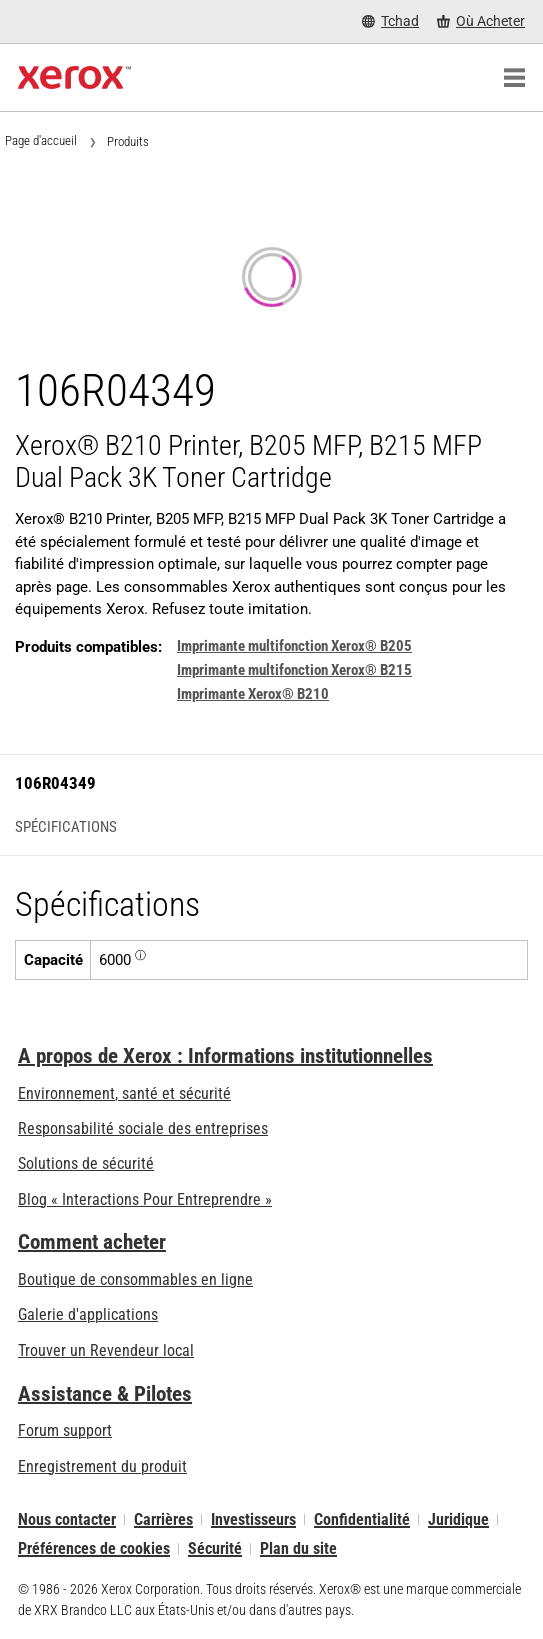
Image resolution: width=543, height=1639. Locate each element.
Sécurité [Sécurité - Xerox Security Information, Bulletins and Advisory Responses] (215, 1548)
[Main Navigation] (514, 78)
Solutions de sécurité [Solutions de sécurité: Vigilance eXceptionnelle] (86, 1163)
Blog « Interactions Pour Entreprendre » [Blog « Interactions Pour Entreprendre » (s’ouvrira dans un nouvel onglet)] (145, 1199)
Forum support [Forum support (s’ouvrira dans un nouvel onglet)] (65, 1430)
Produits (128, 141)
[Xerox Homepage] (74, 78)
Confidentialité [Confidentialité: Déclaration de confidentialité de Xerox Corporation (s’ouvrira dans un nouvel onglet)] (362, 1519)
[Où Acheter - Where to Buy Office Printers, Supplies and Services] (481, 21)
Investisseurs (253, 1519)
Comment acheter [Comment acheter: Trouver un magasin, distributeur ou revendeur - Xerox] (92, 1242)
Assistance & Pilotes (105, 1394)
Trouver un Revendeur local (106, 1350)
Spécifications (66, 827)
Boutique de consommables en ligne (135, 1279)
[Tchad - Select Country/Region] (390, 21)
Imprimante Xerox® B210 (253, 694)
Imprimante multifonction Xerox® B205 (294, 646)
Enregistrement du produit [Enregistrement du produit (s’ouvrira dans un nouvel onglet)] (102, 1466)
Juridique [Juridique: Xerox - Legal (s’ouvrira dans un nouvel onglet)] (458, 1519)
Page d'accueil (41, 140)
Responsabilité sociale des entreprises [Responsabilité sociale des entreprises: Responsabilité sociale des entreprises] (143, 1128)
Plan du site (298, 1548)
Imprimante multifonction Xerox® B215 (294, 670)
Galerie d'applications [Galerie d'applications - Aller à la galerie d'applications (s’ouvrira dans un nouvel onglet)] (88, 1314)
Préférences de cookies (94, 1548)
